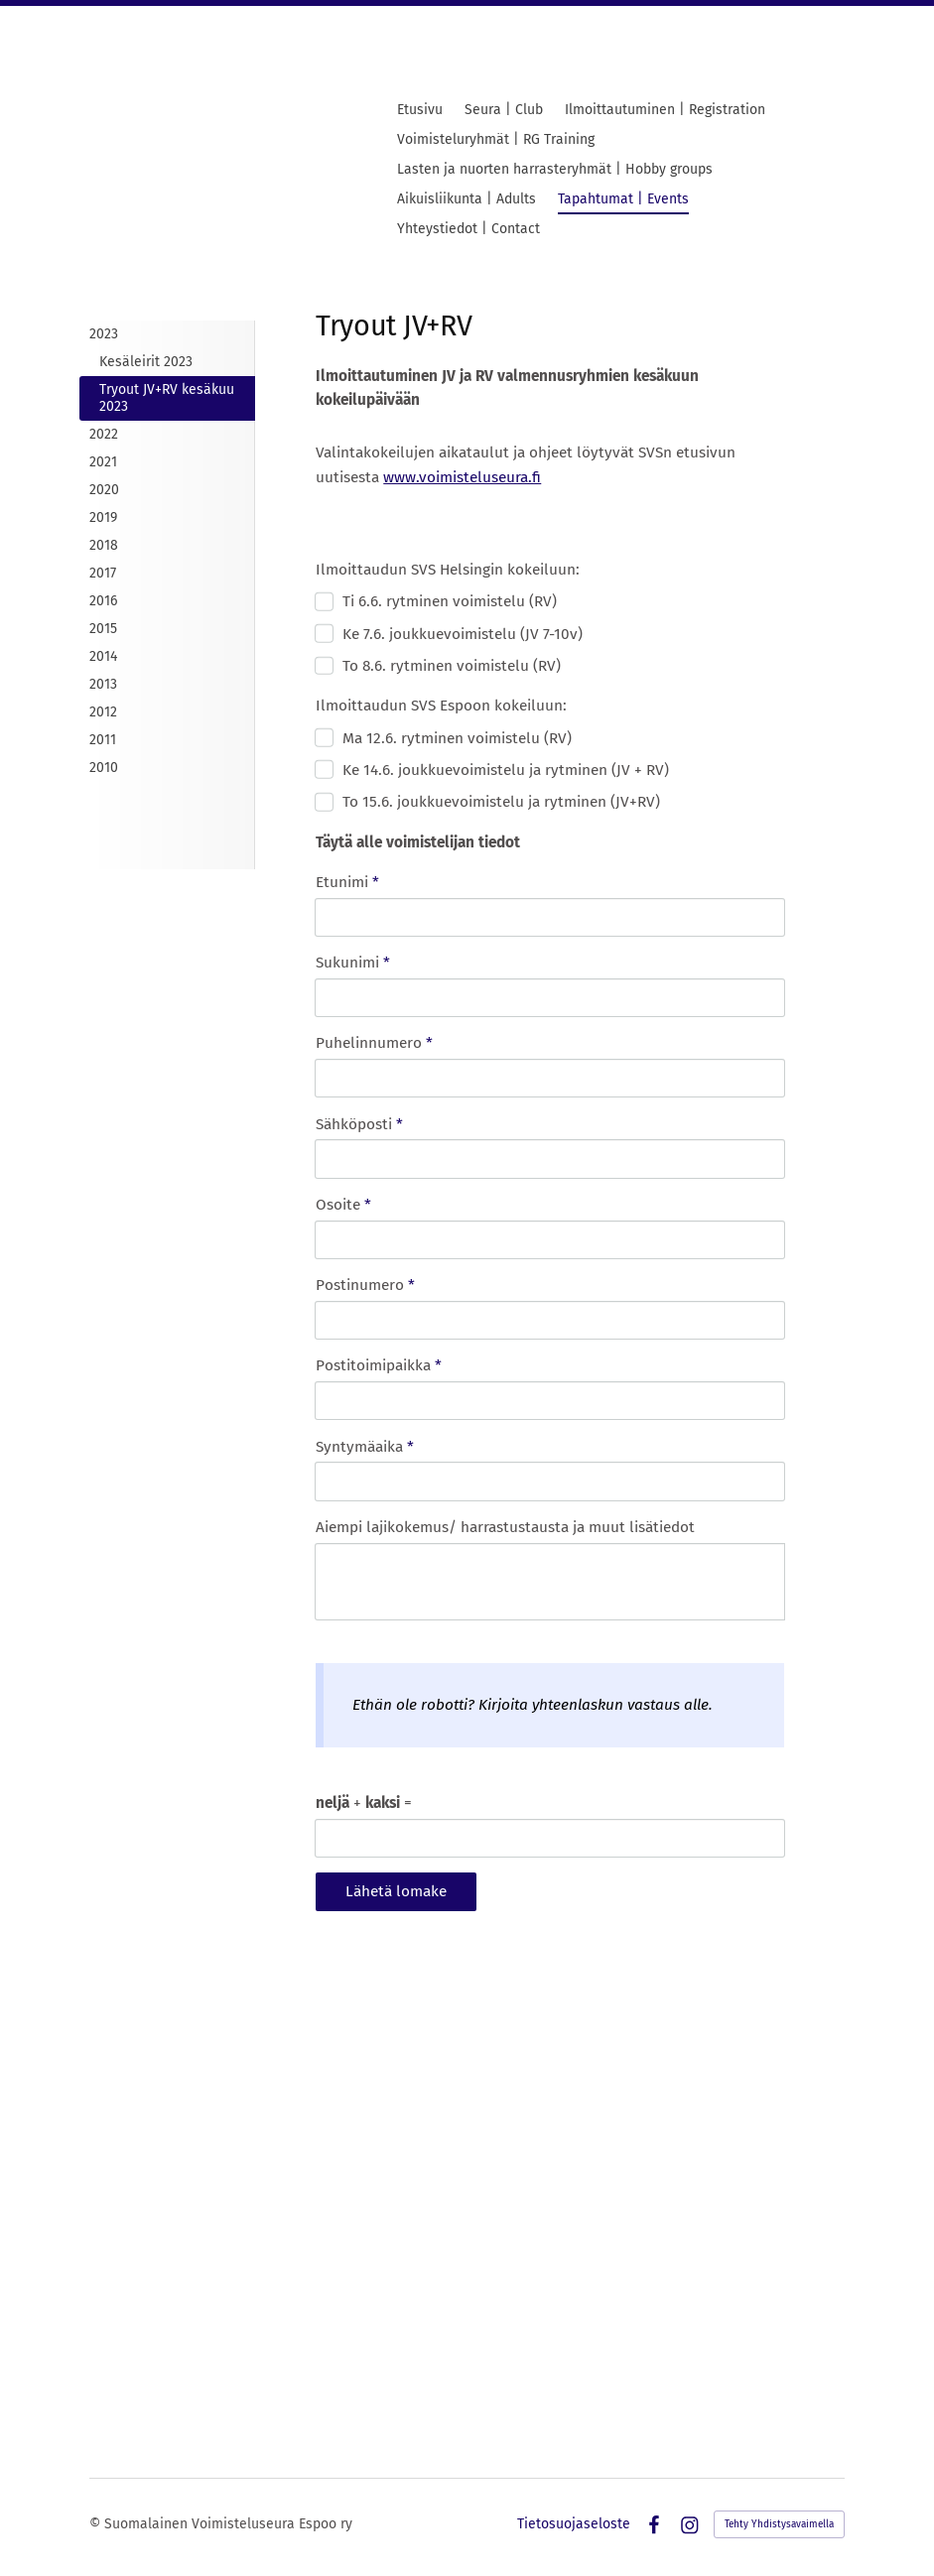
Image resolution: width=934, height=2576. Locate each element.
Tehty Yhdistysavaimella (779, 2524)
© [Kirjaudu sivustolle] (96, 2523)
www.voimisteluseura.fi (462, 477)
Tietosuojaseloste (573, 2524)
